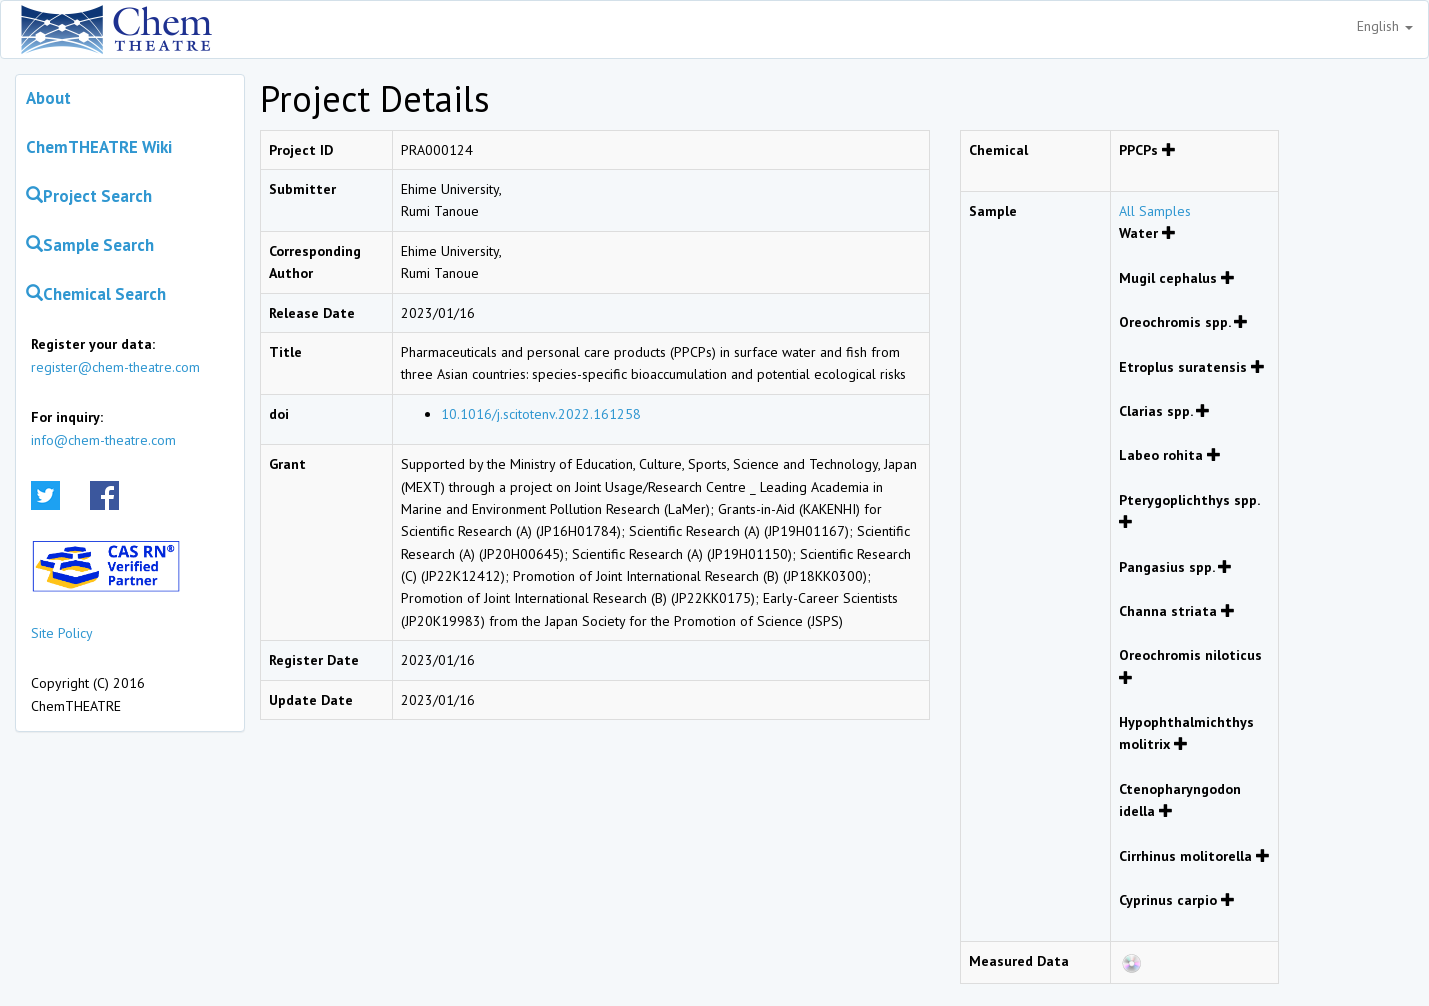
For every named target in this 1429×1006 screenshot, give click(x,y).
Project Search (89, 196)
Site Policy (62, 633)
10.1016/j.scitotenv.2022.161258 (541, 414)
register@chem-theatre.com (115, 367)
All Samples (1155, 211)
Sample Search (90, 245)
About (48, 98)
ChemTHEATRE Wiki (99, 147)
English (1385, 26)
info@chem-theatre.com (103, 440)
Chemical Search (96, 294)
